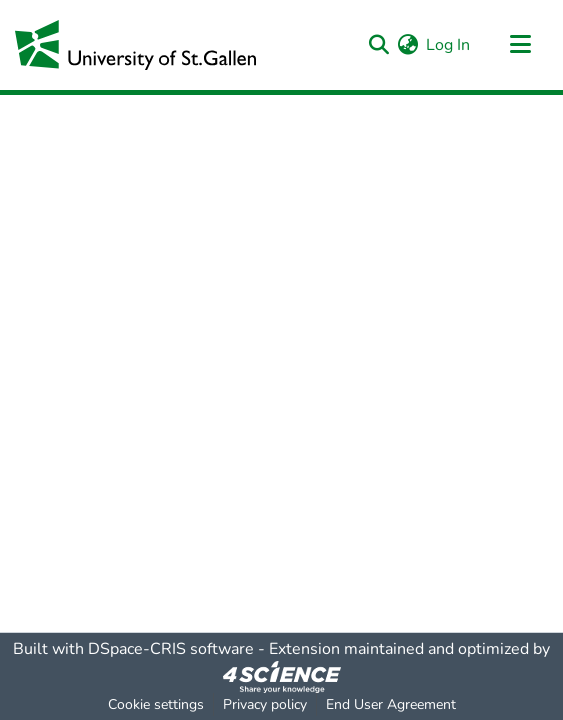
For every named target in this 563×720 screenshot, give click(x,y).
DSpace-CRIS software (171, 649)
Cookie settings (156, 704)
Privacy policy (265, 704)
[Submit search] (378, 45)
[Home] (135, 45)
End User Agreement (391, 704)
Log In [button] (449, 45)
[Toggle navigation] (520, 45)
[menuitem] (407, 45)
